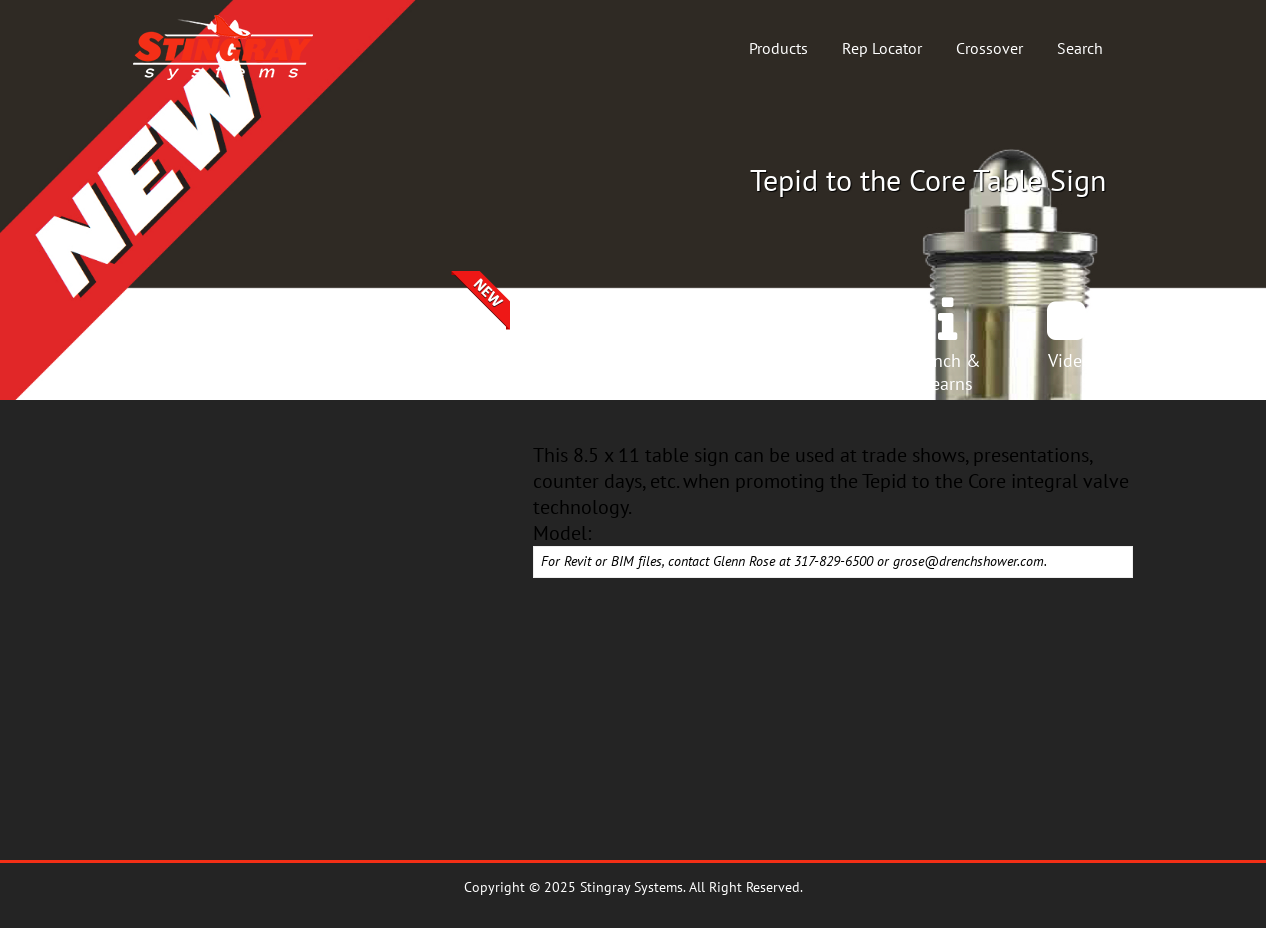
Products (778, 48)
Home (192, 360)
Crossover (989, 48)
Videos (1074, 360)
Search (1080, 48)
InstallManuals (821, 372)
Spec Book (696, 360)
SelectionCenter (444, 372)
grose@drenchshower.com (968, 561)
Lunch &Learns (947, 372)
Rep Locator (882, 48)
